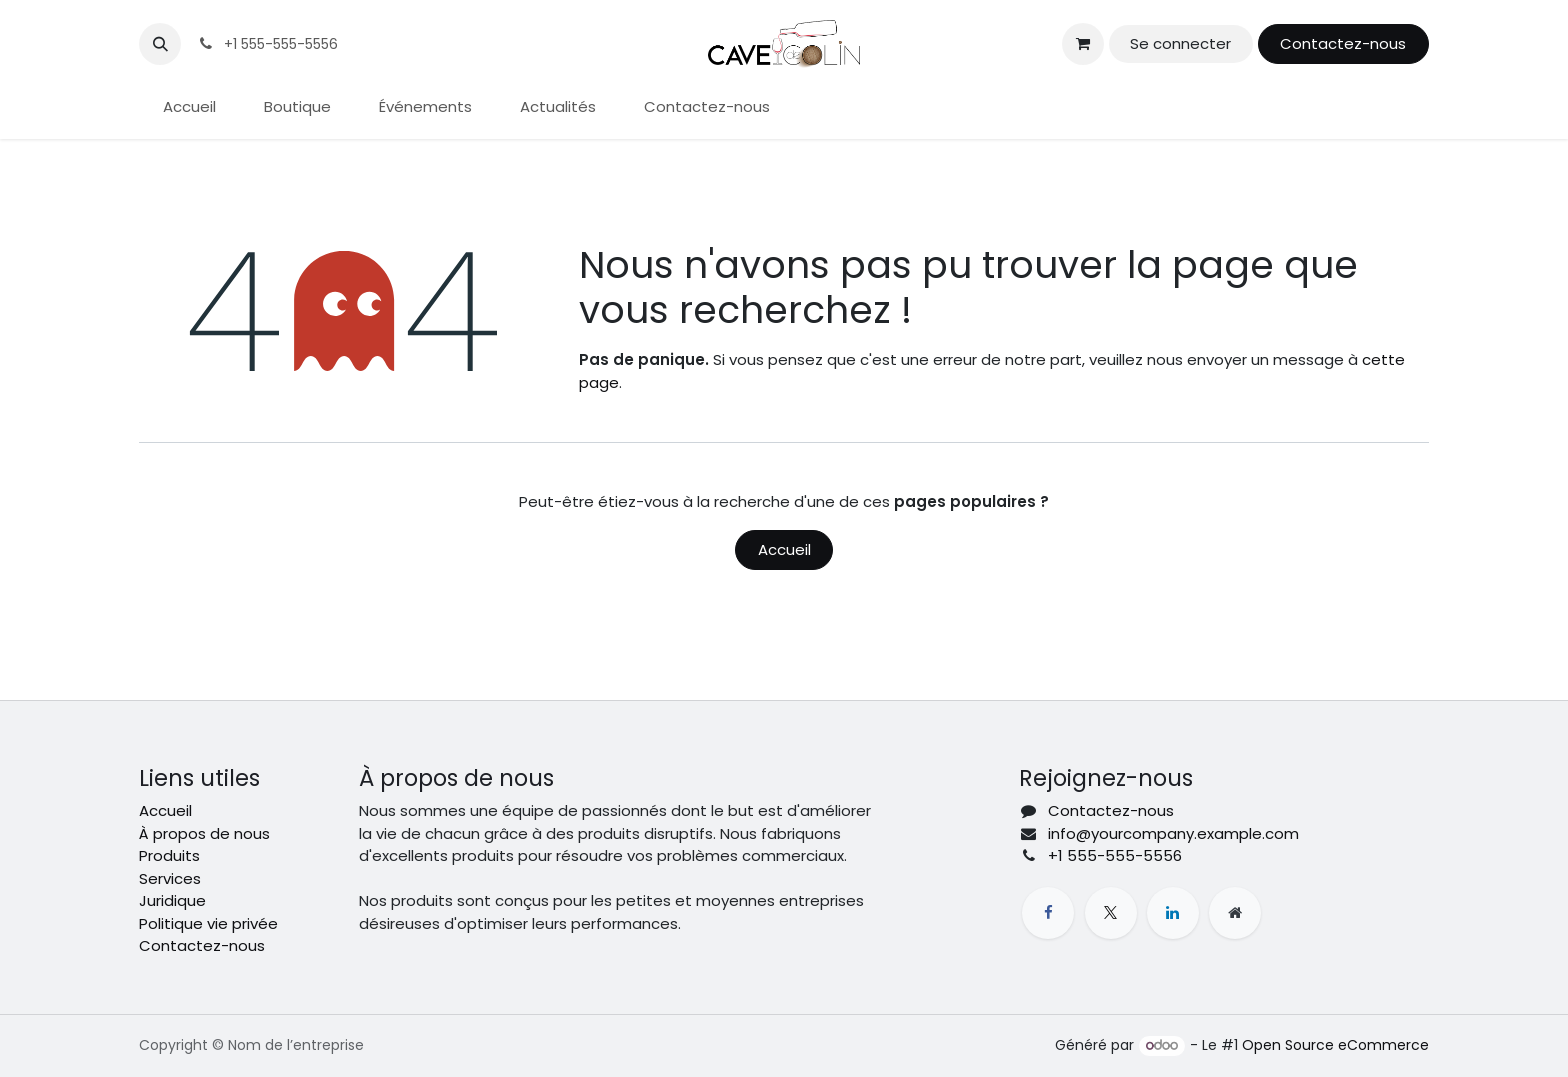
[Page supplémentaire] (1235, 913)
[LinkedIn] (1173, 913)
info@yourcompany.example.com (1173, 833)
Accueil (784, 549)
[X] (1111, 913)
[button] (160, 44)
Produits (169, 855)
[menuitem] (189, 107)
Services (170, 878)
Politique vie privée (208, 923)
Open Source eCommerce (1335, 1045)
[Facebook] (1048, 913)
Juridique (172, 900)
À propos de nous (204, 833)
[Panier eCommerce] (1083, 44)
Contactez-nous (1343, 43)
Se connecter (1180, 43)
